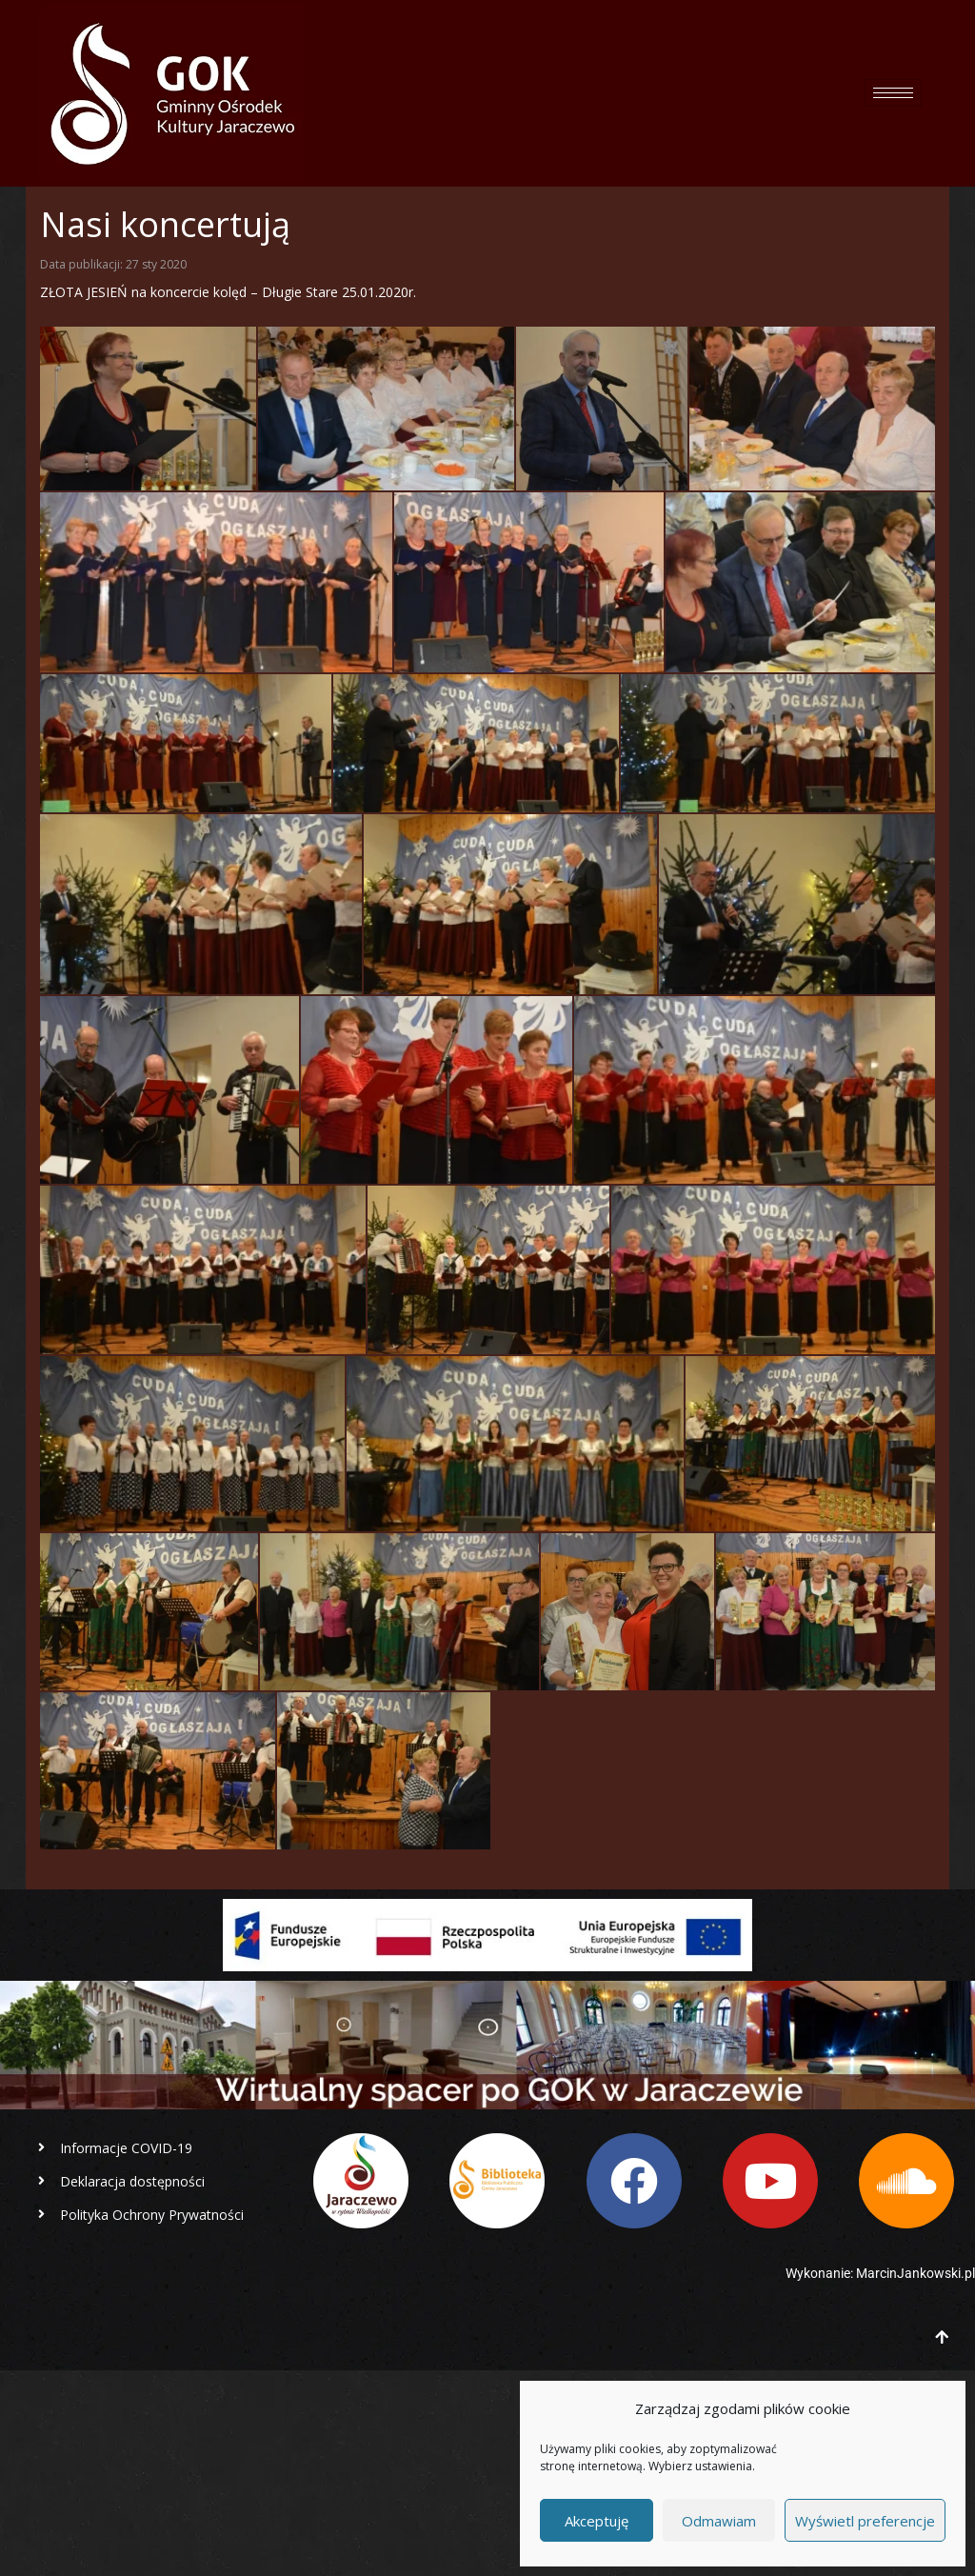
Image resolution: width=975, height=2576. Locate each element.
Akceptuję (596, 2520)
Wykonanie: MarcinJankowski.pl (880, 2273)
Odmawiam (719, 2520)
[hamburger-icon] (893, 93)
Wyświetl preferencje (865, 2520)
